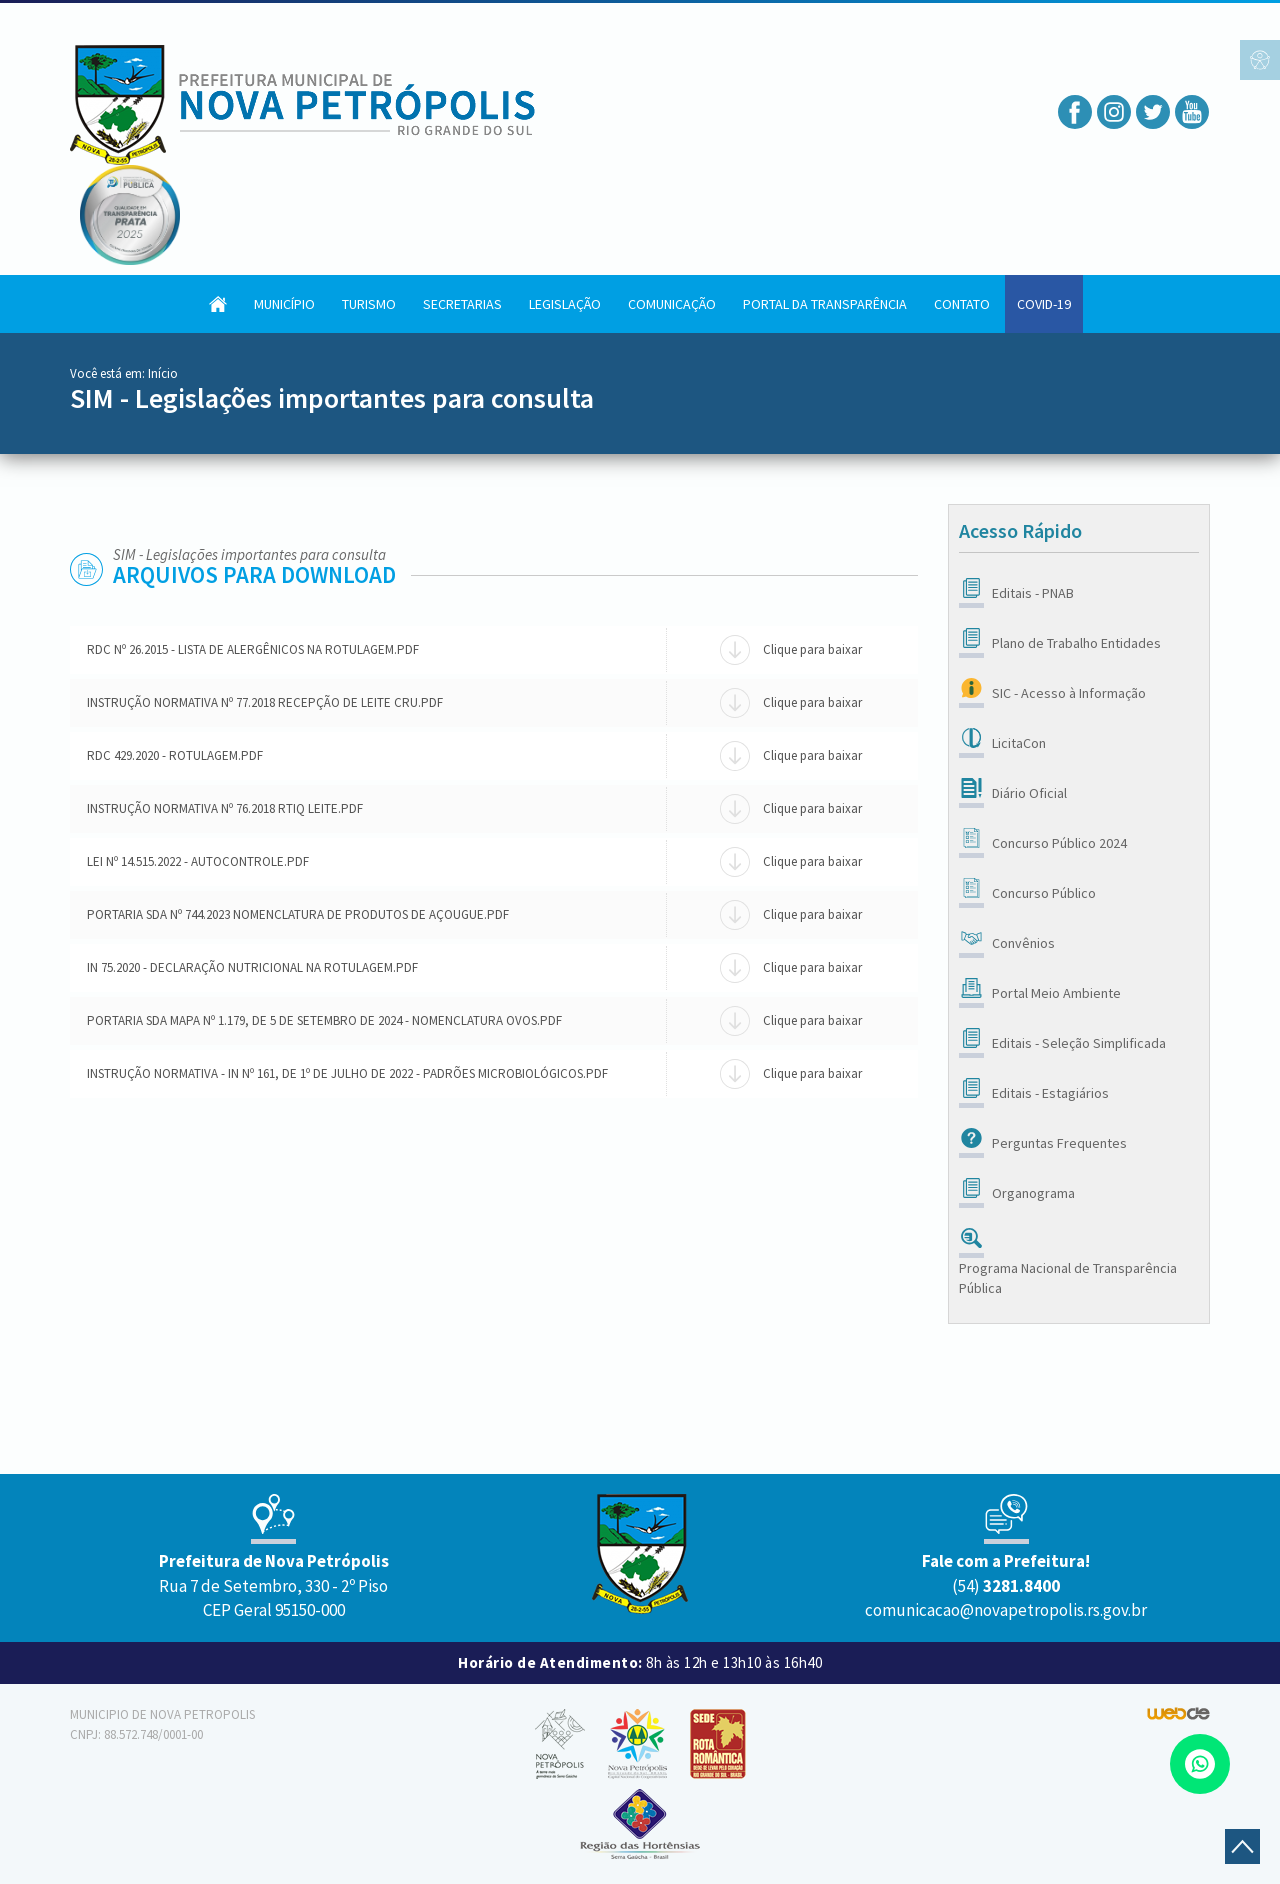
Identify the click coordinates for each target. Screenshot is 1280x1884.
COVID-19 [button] (1044, 304)
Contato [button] (962, 304)
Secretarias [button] (462, 304)
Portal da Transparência (825, 304)
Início (163, 373)
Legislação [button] (565, 304)
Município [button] (284, 304)
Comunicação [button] (672, 304)
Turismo (369, 304)
